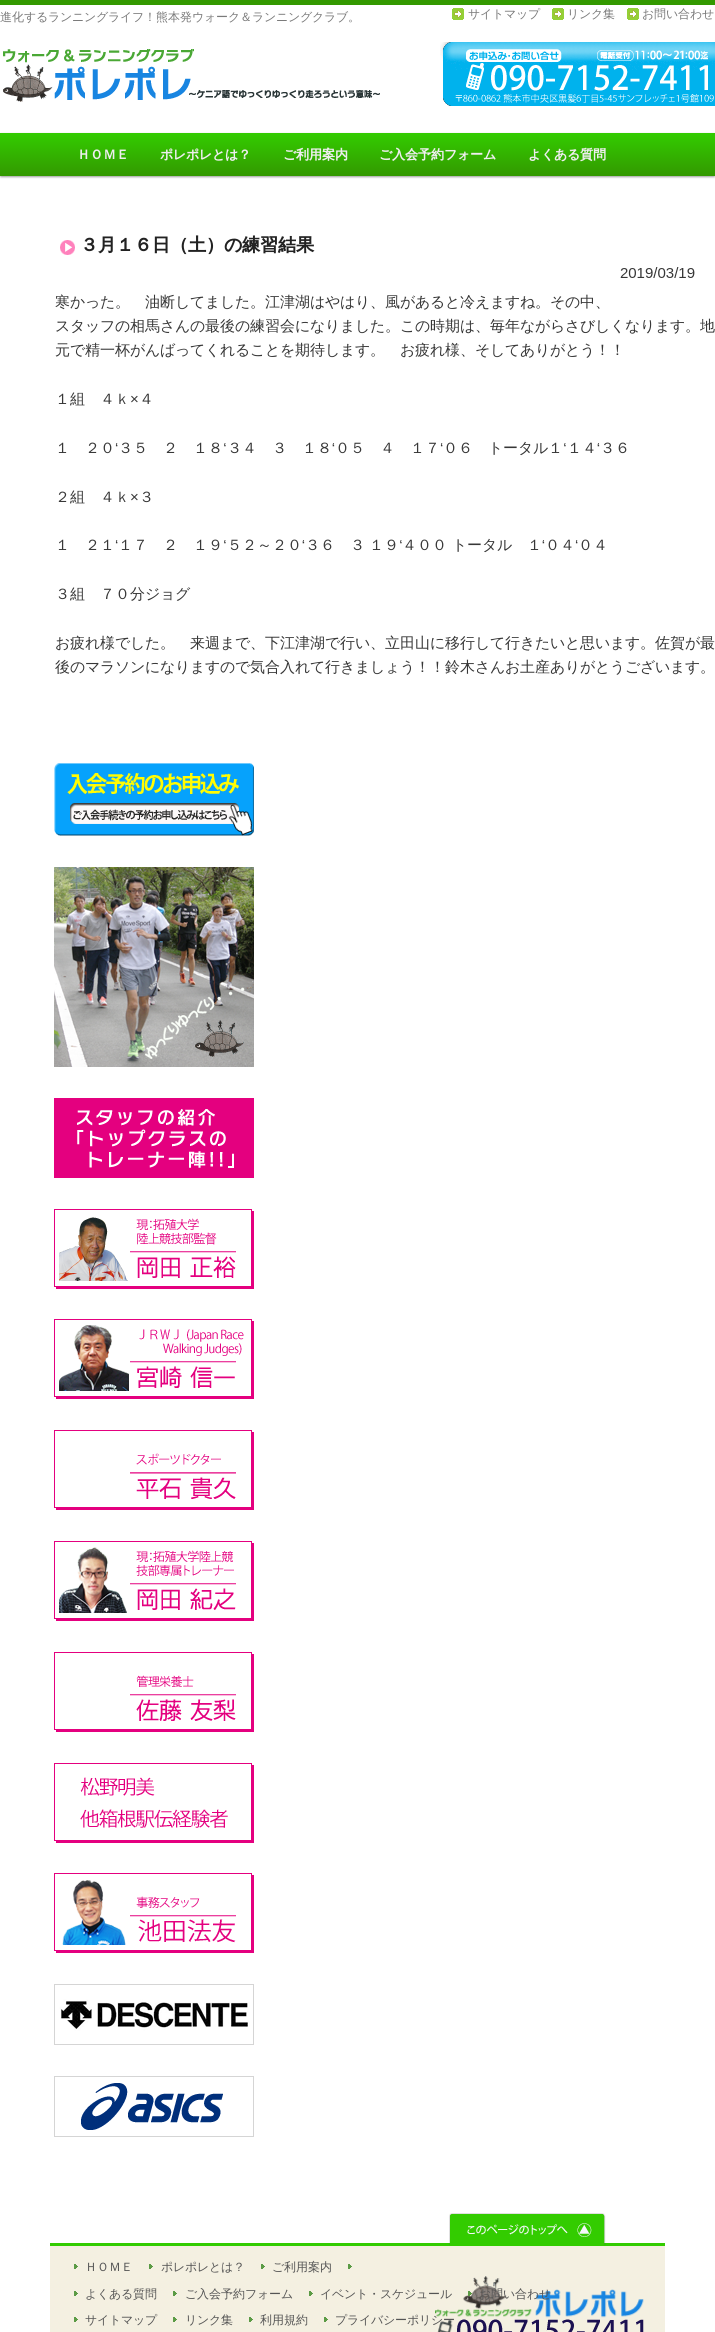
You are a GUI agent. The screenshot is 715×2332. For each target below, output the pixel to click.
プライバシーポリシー (395, 2320)
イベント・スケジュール (386, 2294)
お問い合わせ (678, 14)
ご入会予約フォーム (437, 154)
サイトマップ (504, 14)
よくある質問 (567, 154)
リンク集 (591, 14)
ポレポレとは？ (205, 154)
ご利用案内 (315, 154)
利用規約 (284, 2320)
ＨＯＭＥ (103, 154)
